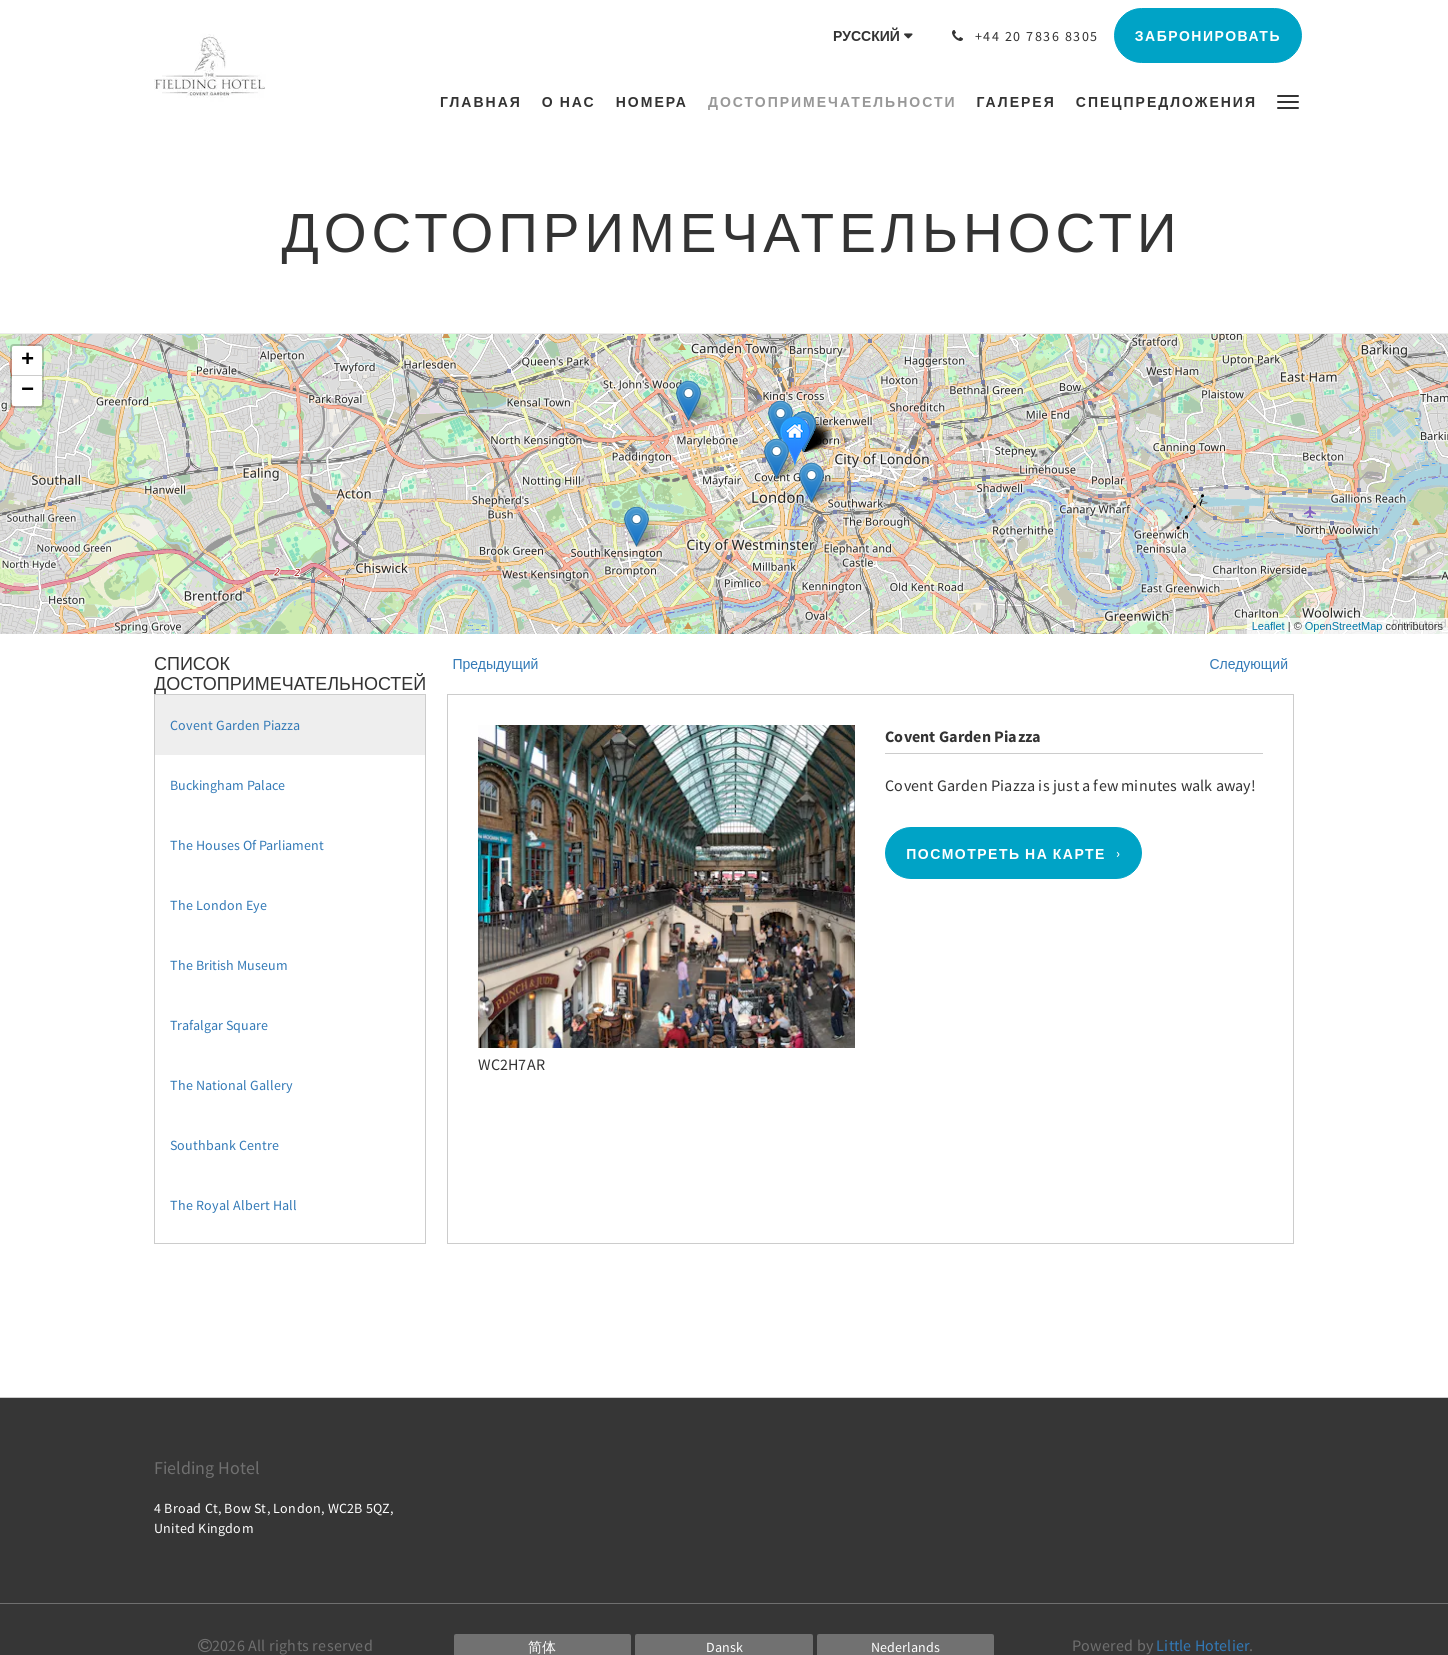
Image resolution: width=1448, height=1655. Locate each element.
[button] (1288, 100)
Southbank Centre (224, 1145)
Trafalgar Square (219, 1025)
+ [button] (27, 361)
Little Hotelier (1202, 1645)
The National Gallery (231, 1085)
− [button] (27, 391)
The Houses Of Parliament (247, 845)
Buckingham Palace (227, 785)
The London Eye (218, 905)
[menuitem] (486, 102)
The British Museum (229, 965)
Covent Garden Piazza (235, 725)
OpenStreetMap (1344, 626)
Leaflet (1268, 626)
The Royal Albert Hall (233, 1205)
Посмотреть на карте (1006, 853)
